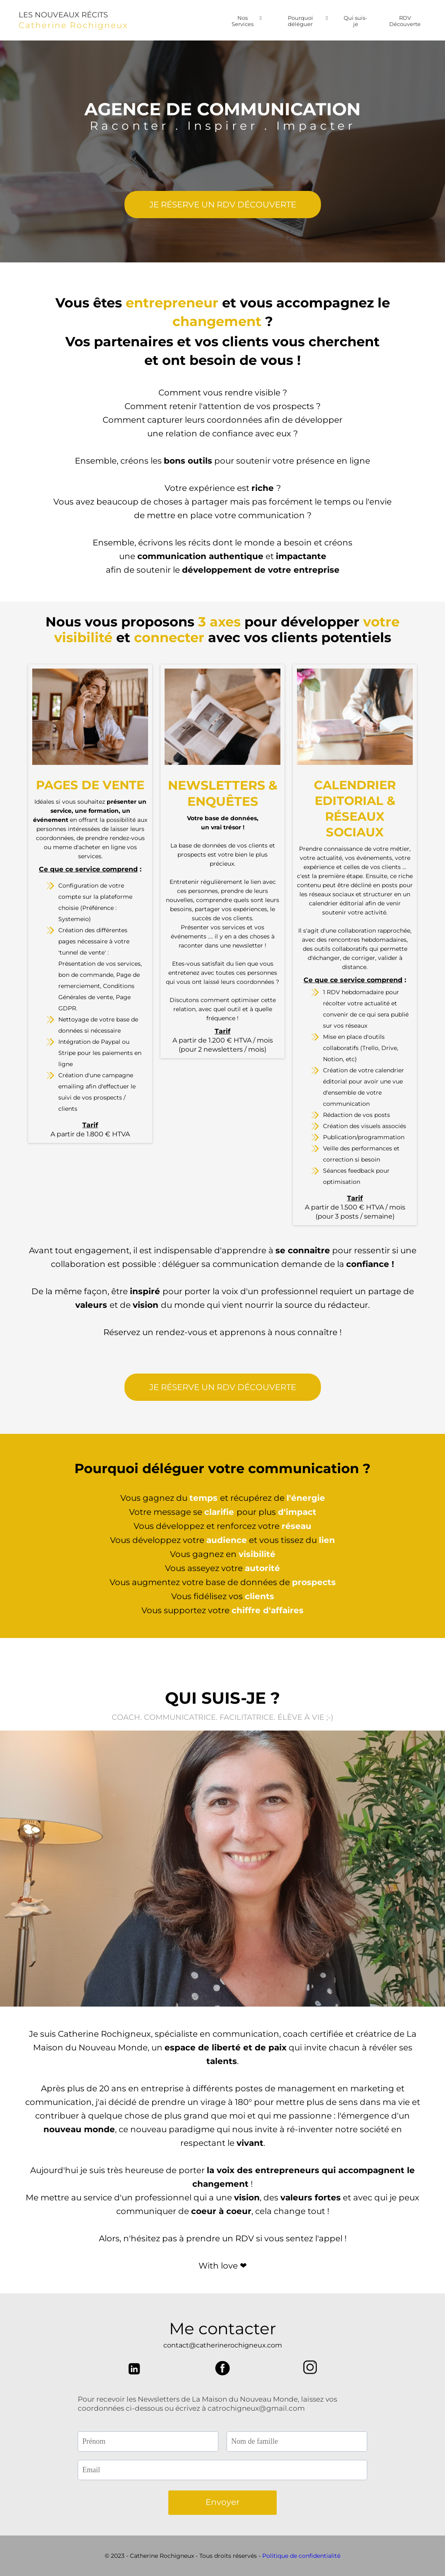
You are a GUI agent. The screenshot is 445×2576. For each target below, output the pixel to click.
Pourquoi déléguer (308, 21)
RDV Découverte (405, 21)
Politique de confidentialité (301, 2555)
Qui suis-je (355, 21)
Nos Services (246, 21)
